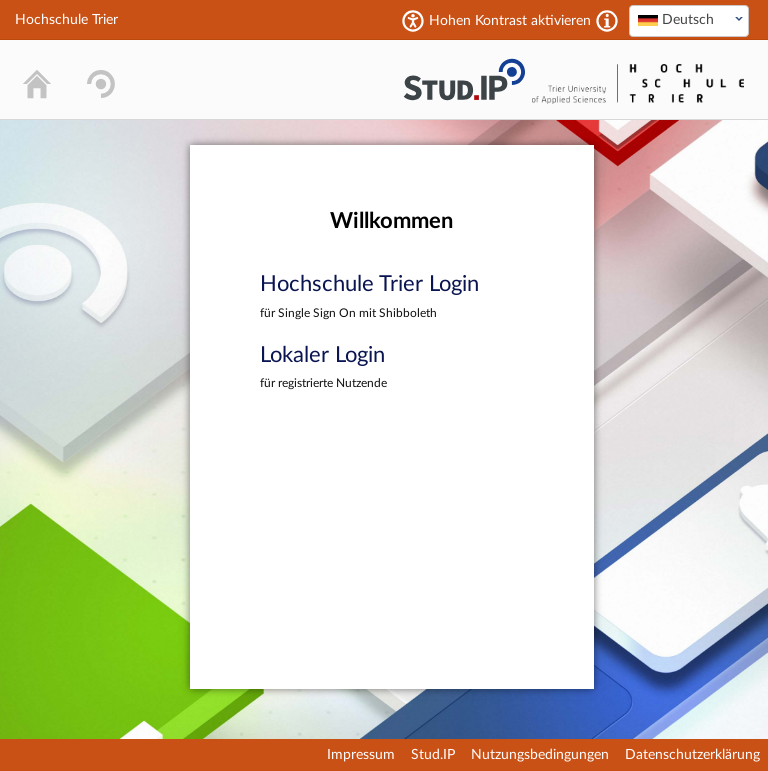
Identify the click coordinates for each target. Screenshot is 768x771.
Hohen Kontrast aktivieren (510, 21)
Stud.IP (433, 755)
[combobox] (689, 21)
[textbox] (689, 20)
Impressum (361, 755)
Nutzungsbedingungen (540, 755)
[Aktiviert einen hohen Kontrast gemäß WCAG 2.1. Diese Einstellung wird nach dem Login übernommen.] (607, 21)
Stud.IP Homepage (464, 79)
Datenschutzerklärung (692, 755)
